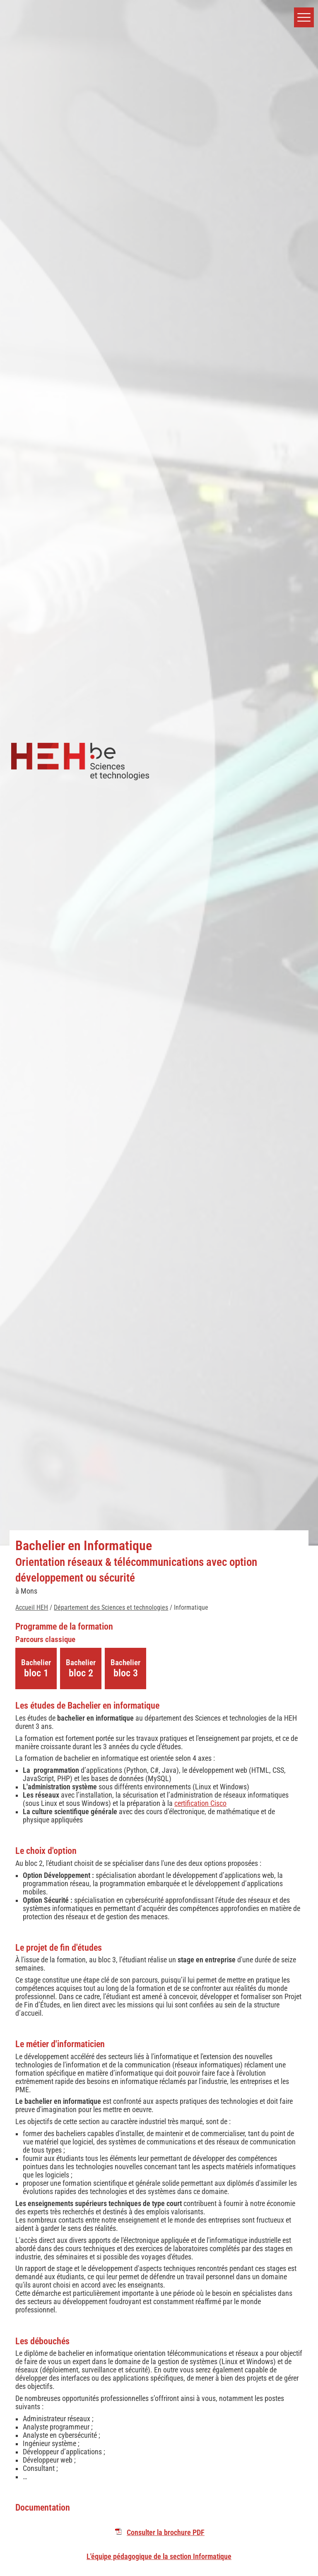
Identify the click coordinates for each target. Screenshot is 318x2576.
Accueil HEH (31, 1607)
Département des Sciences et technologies (111, 1607)
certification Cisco (200, 1803)
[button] (304, 17)
